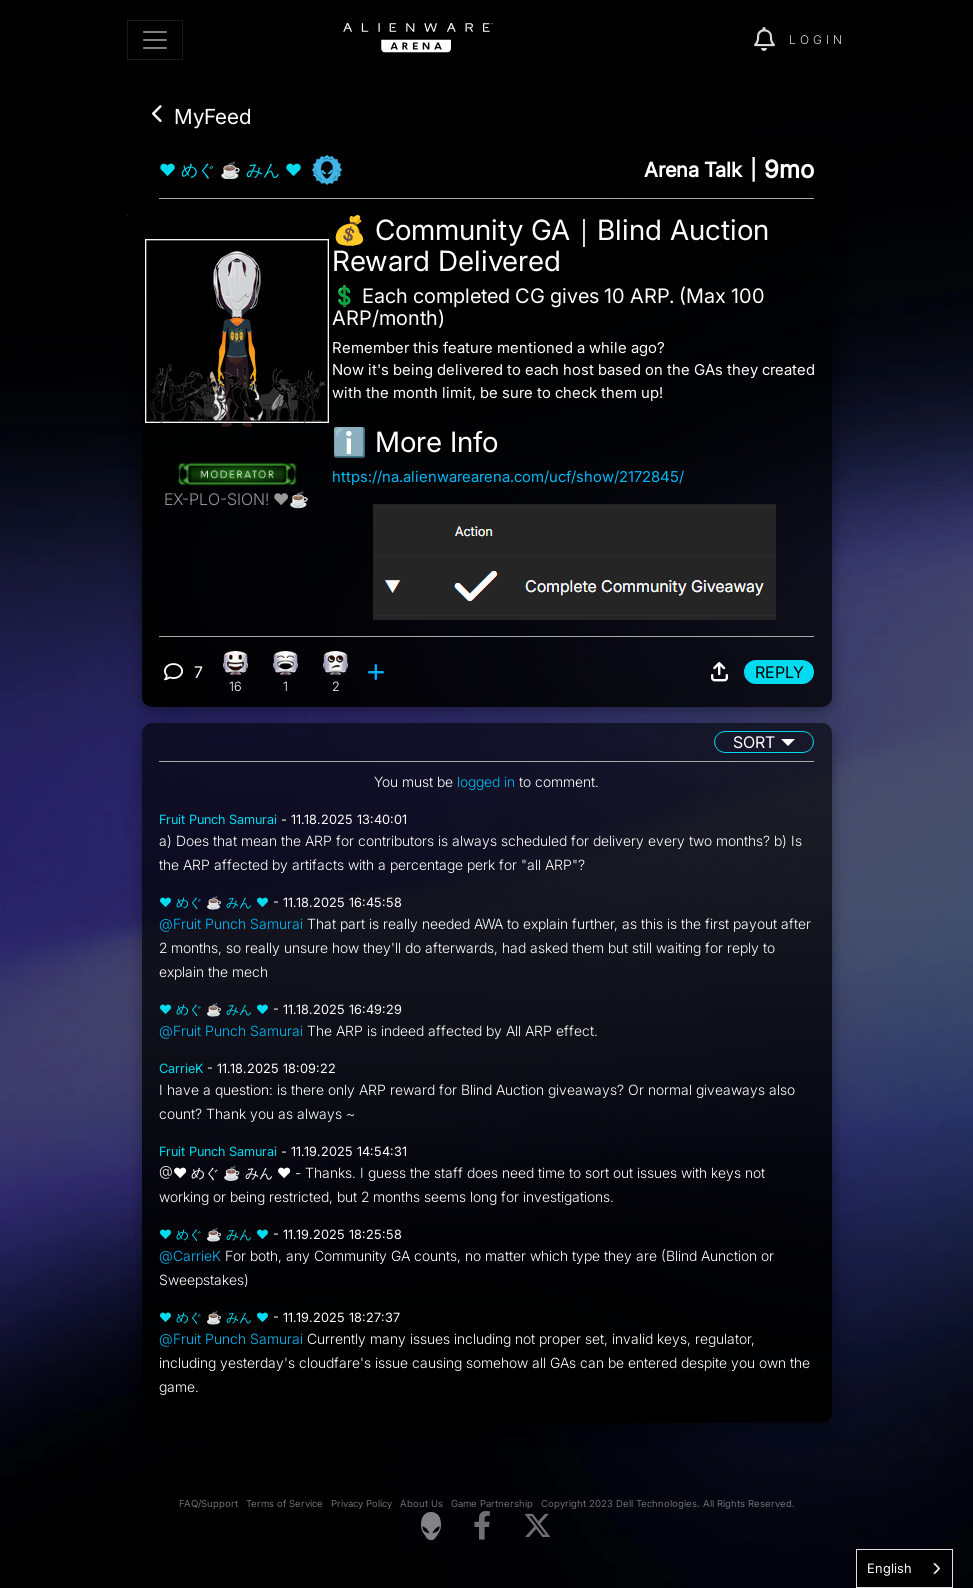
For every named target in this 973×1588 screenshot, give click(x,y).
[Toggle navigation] (155, 40)
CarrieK (181, 1068)
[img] (704, 40)
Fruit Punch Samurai (218, 819)
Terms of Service (284, 1503)
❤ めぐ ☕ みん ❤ (230, 170)
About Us (421, 1503)
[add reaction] (378, 672)
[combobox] (904, 1568)
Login (817, 39)
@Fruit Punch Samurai (231, 923)
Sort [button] (754, 742)
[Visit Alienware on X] (537, 1526)
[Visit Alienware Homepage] (431, 1526)
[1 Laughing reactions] (285, 672)
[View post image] (574, 554)
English (889, 1568)
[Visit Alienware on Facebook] (482, 1526)
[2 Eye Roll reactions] (335, 672)
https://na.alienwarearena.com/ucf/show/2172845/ (508, 476)
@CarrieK (190, 1255)
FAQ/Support (208, 1503)
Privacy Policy (361, 1503)
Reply (779, 672)
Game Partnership (492, 1503)
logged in (486, 781)
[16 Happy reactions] (235, 672)
